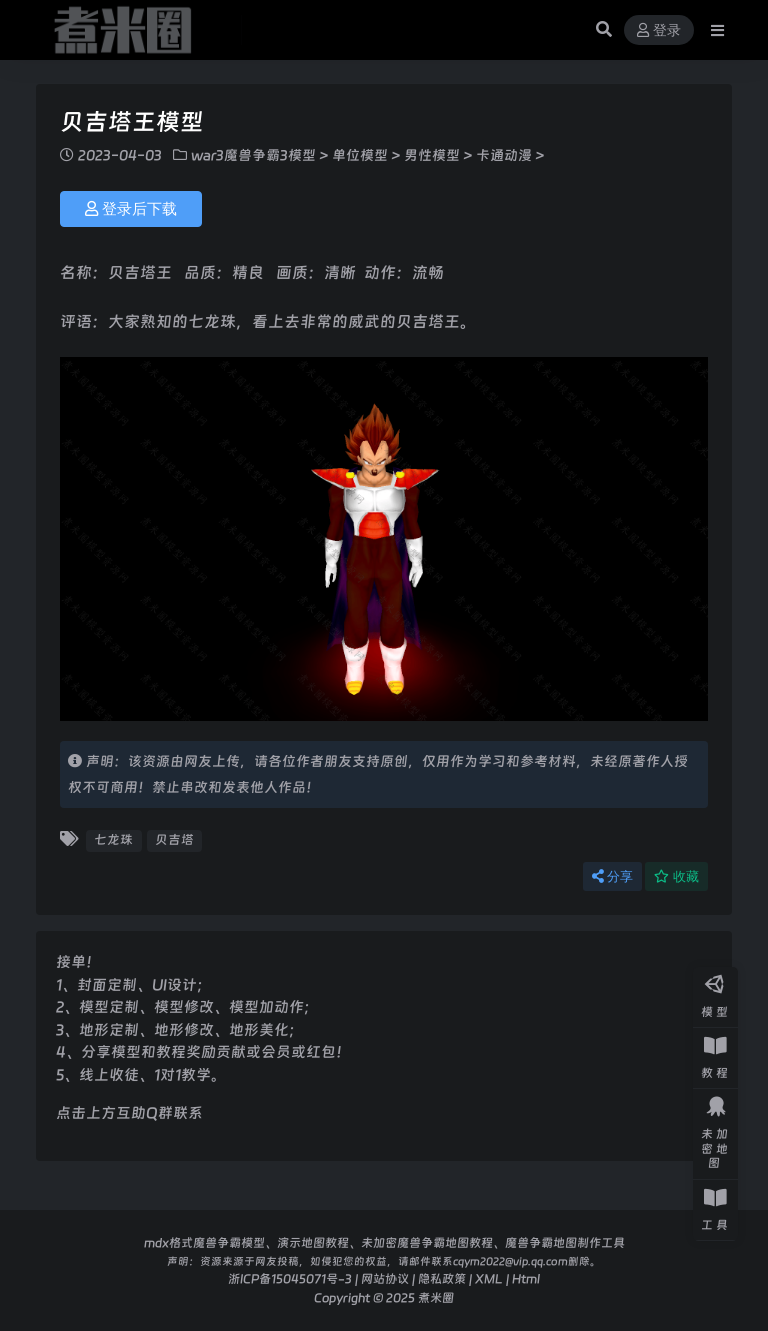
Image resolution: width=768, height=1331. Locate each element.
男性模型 (432, 155)
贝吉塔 (174, 839)
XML (489, 1278)
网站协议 (385, 1278)
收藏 (676, 876)
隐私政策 (442, 1278)
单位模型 (360, 155)
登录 (659, 30)
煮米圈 (436, 1297)
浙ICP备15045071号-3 (290, 1278)
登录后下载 (131, 209)
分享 (612, 876)
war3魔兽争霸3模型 (253, 155)
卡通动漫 (504, 155)
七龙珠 (113, 839)
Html (526, 1278)
